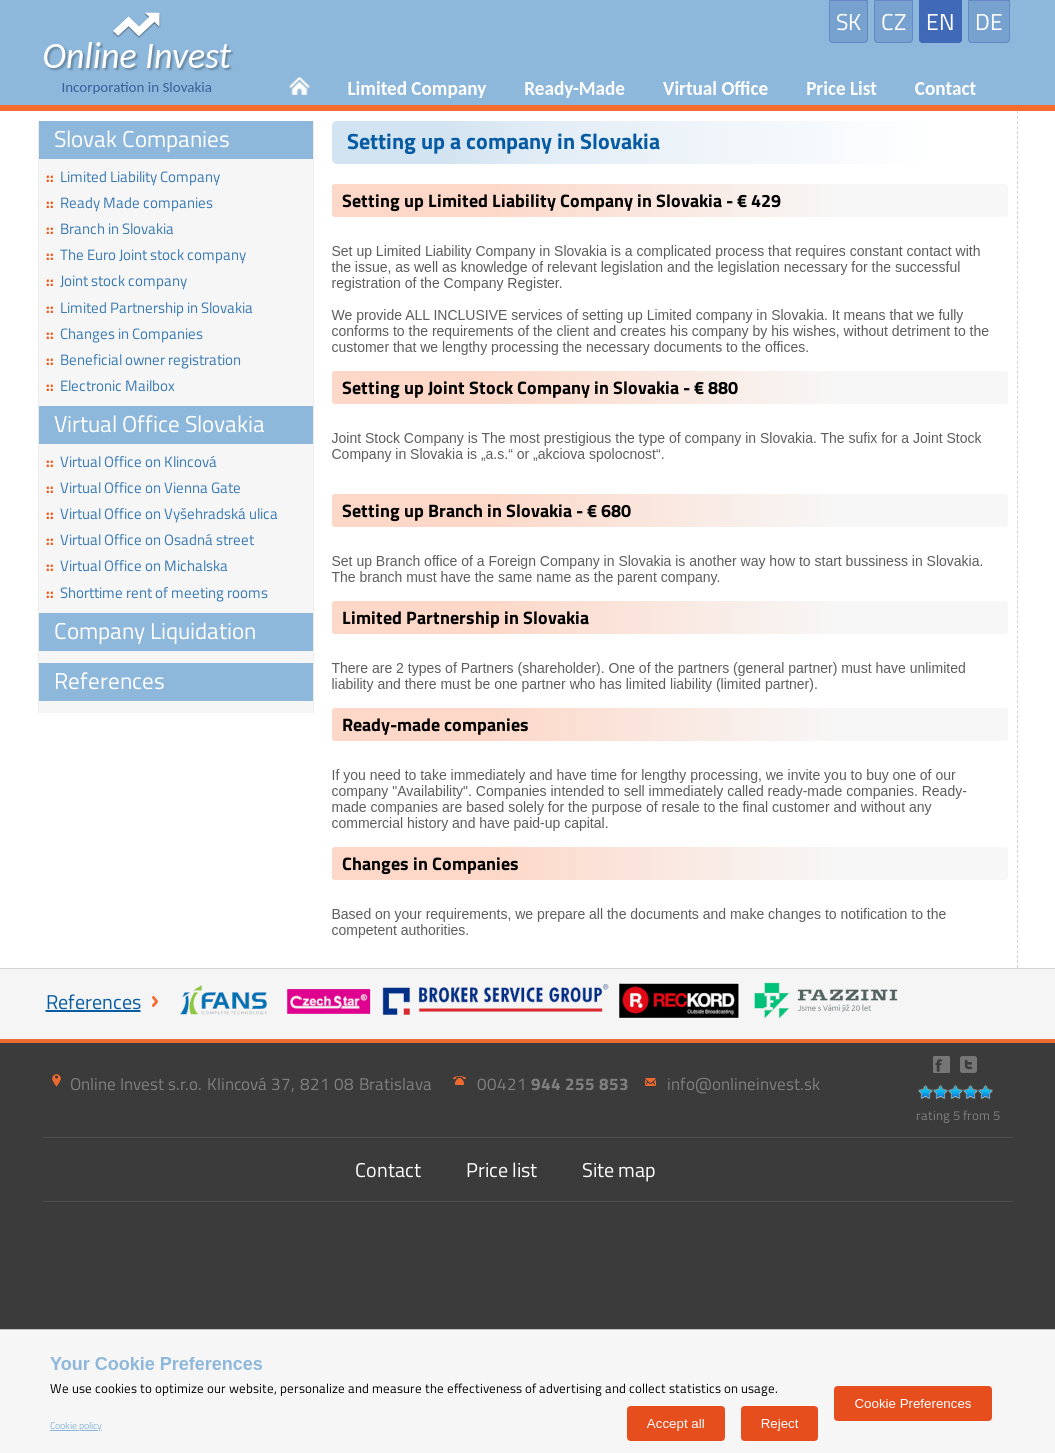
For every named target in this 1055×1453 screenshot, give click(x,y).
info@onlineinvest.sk (743, 1084)
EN (940, 21)
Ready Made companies (129, 202)
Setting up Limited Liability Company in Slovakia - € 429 (561, 200)
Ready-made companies (435, 724)
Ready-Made (574, 88)
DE (989, 21)
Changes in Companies (124, 333)
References (109, 680)
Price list (501, 1169)
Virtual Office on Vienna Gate (143, 487)
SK (848, 21)
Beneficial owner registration (143, 359)
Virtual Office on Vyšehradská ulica (162, 513)
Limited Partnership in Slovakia (149, 307)
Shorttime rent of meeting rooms (157, 592)
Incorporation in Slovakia (137, 67)
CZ (893, 21)
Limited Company (417, 88)
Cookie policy (76, 1425)
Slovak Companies (142, 138)
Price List (841, 88)
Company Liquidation (155, 630)
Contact (945, 88)
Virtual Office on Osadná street (150, 539)
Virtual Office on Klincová (131, 461)
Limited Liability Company (133, 176)
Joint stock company (116, 280)
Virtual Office (715, 88)
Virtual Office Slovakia (159, 423)
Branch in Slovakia (110, 228)
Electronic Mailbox (110, 385)
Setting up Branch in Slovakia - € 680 (486, 510)
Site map (619, 1169)
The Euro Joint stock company (146, 254)
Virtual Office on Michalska (137, 565)
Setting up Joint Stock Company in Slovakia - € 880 (540, 387)
